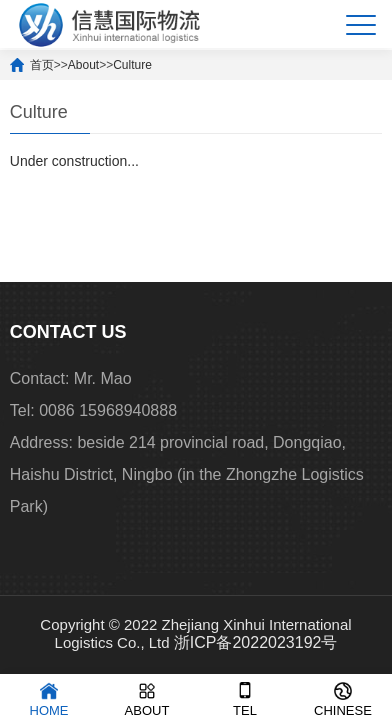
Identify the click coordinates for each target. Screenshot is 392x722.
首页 (42, 65)
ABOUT (147, 698)
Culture (132, 65)
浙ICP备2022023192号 (256, 642)
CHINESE (343, 698)
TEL (245, 698)
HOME (49, 698)
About (83, 65)
